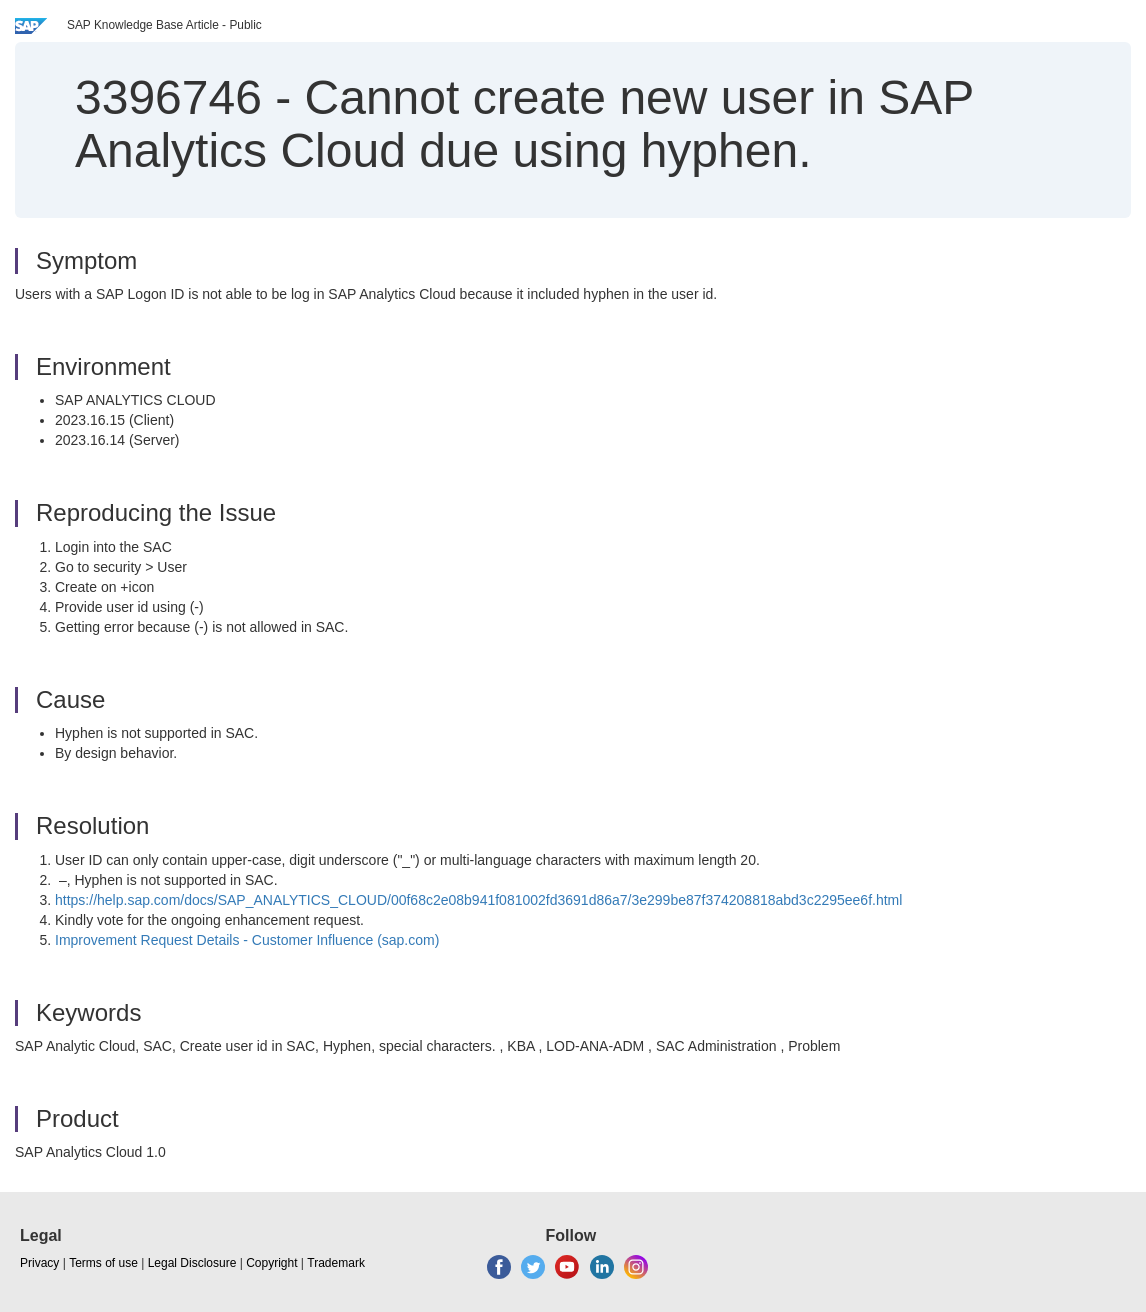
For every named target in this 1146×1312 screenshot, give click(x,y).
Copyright (271, 1263)
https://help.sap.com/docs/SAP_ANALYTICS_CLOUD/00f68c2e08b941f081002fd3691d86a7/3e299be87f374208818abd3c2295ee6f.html (478, 900)
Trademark (336, 1263)
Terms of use (103, 1263)
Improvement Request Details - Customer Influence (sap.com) (247, 940)
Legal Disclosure (192, 1263)
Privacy (39, 1263)
